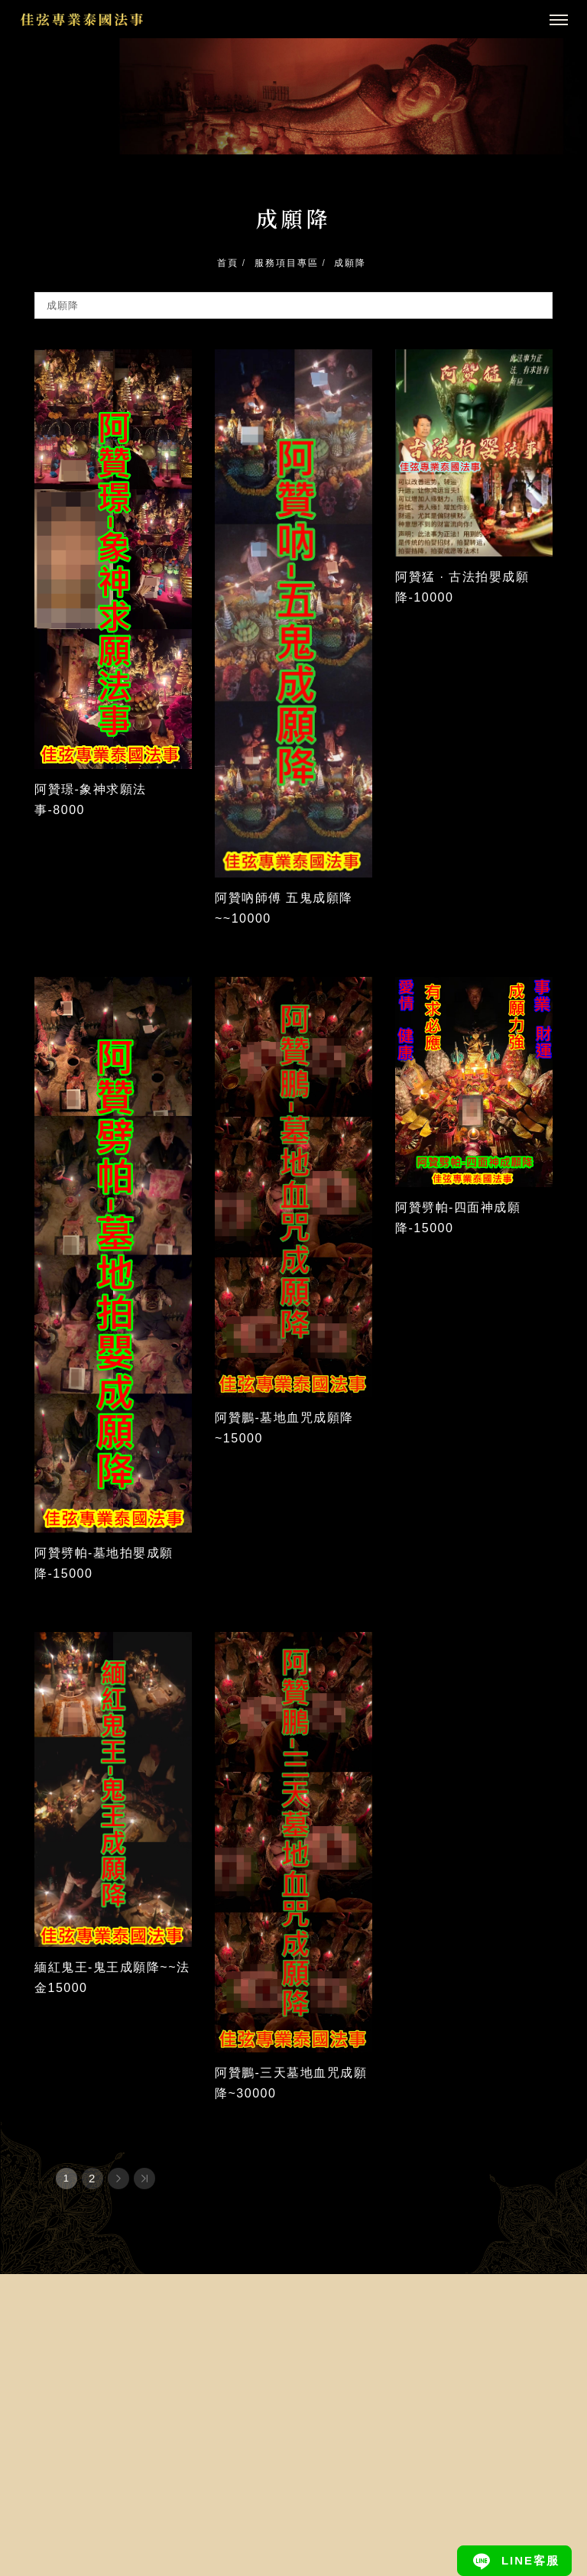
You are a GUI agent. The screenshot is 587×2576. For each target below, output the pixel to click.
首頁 (227, 263)
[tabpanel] (293, 96)
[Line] (514, 2560)
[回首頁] (82, 19)
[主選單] (559, 20)
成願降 (350, 263)
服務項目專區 (287, 263)
